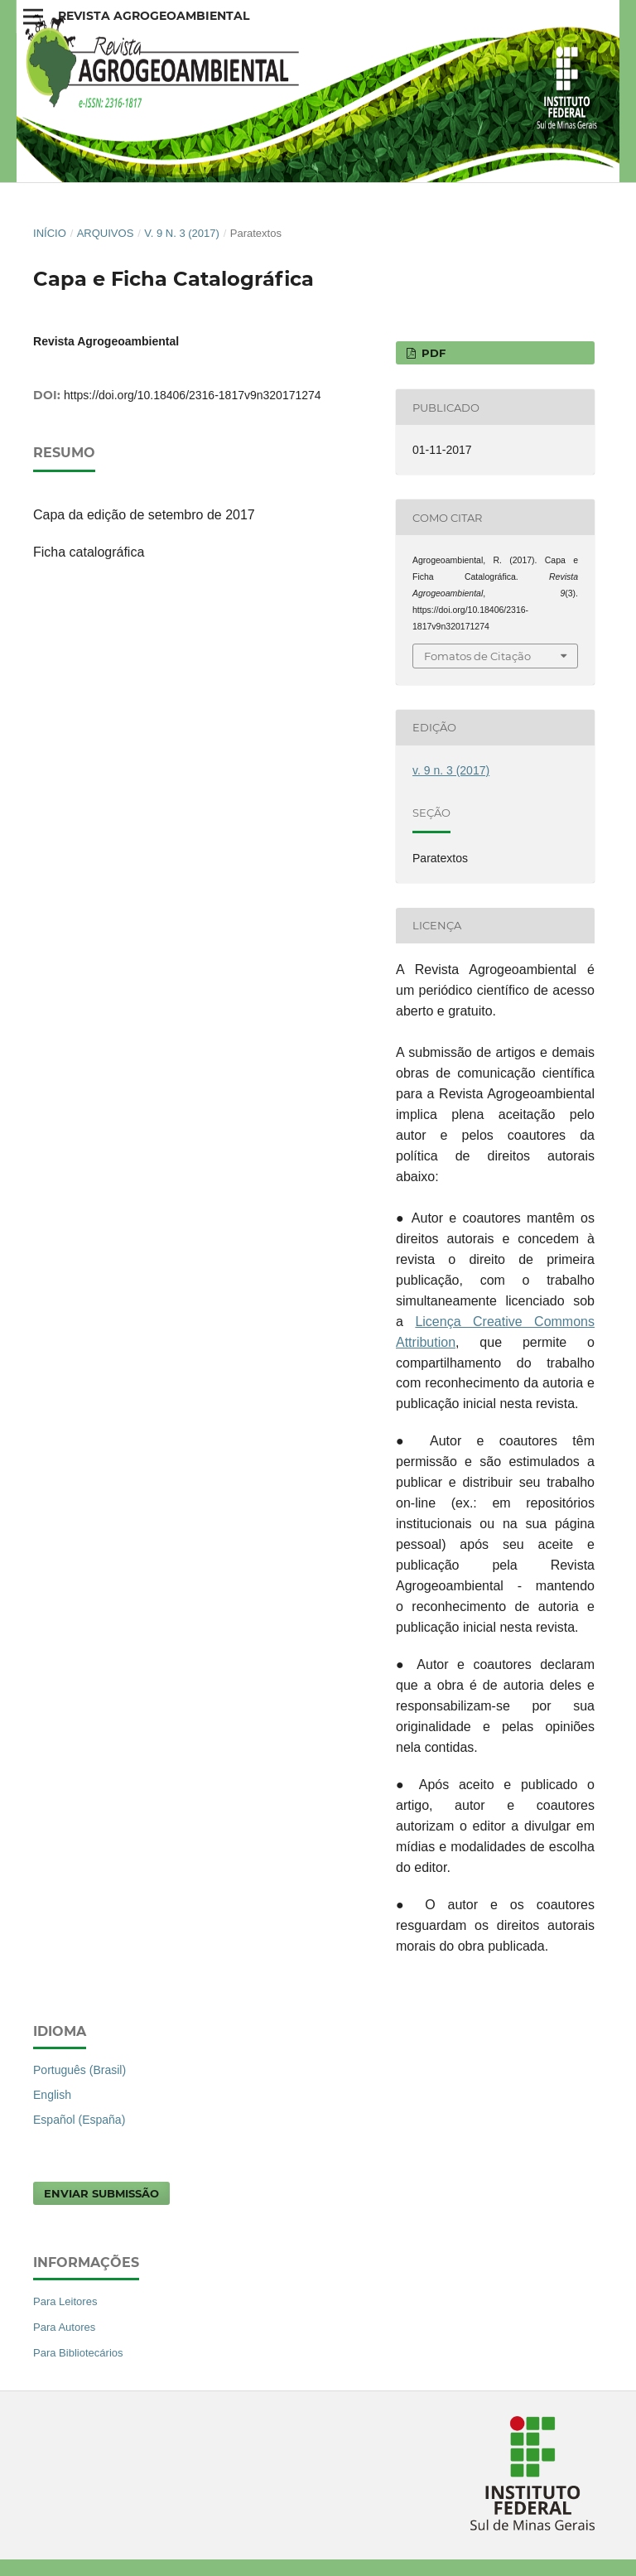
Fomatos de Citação (477, 656)
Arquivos (105, 233)
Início (49, 233)
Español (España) (79, 2119)
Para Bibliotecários (78, 2353)
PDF (432, 352)
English (52, 2094)
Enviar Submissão (101, 2193)
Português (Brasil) (79, 2070)
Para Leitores (65, 2301)
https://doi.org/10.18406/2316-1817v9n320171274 (192, 395)
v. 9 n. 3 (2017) (181, 233)
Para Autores (64, 2327)
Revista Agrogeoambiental (153, 15)
